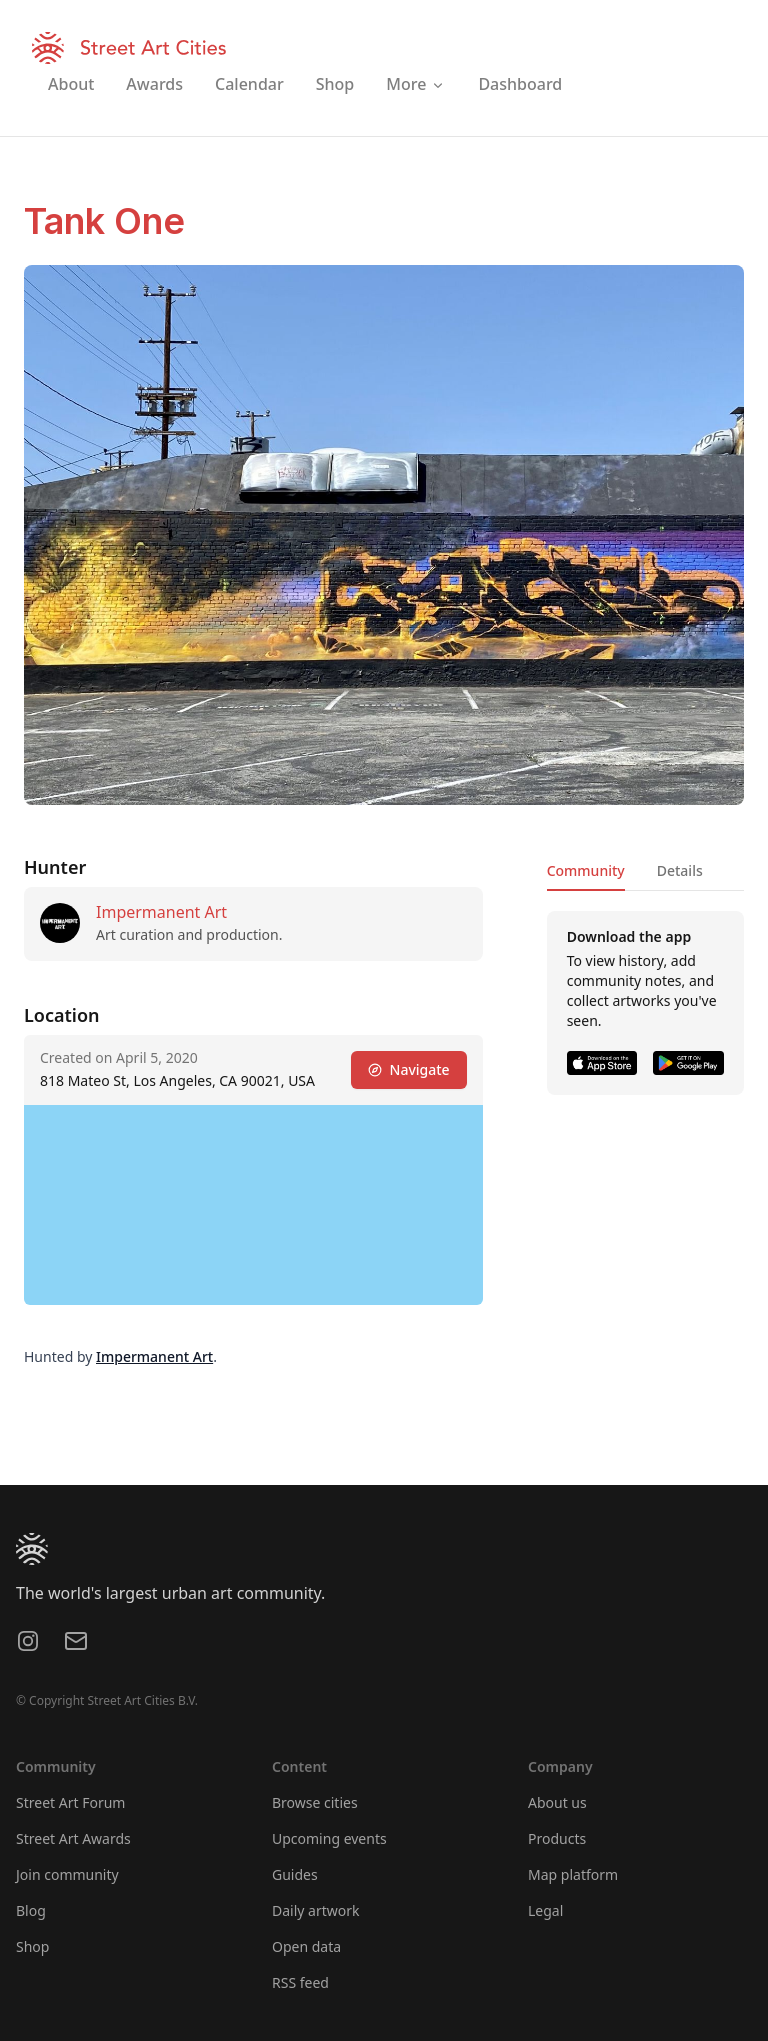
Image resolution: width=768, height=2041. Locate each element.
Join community (67, 1874)
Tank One (104, 221)
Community (586, 870)
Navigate (409, 1069)
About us (557, 1802)
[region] (253, 1205)
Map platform (573, 1874)
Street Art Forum (70, 1802)
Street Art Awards (73, 1838)
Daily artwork (316, 1910)
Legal (545, 1910)
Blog (31, 1910)
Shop (32, 1946)
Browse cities (315, 1802)
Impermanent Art (161, 912)
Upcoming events (329, 1838)
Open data (306, 1946)
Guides (295, 1874)
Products (557, 1838)
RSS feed (300, 1982)
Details (680, 870)
